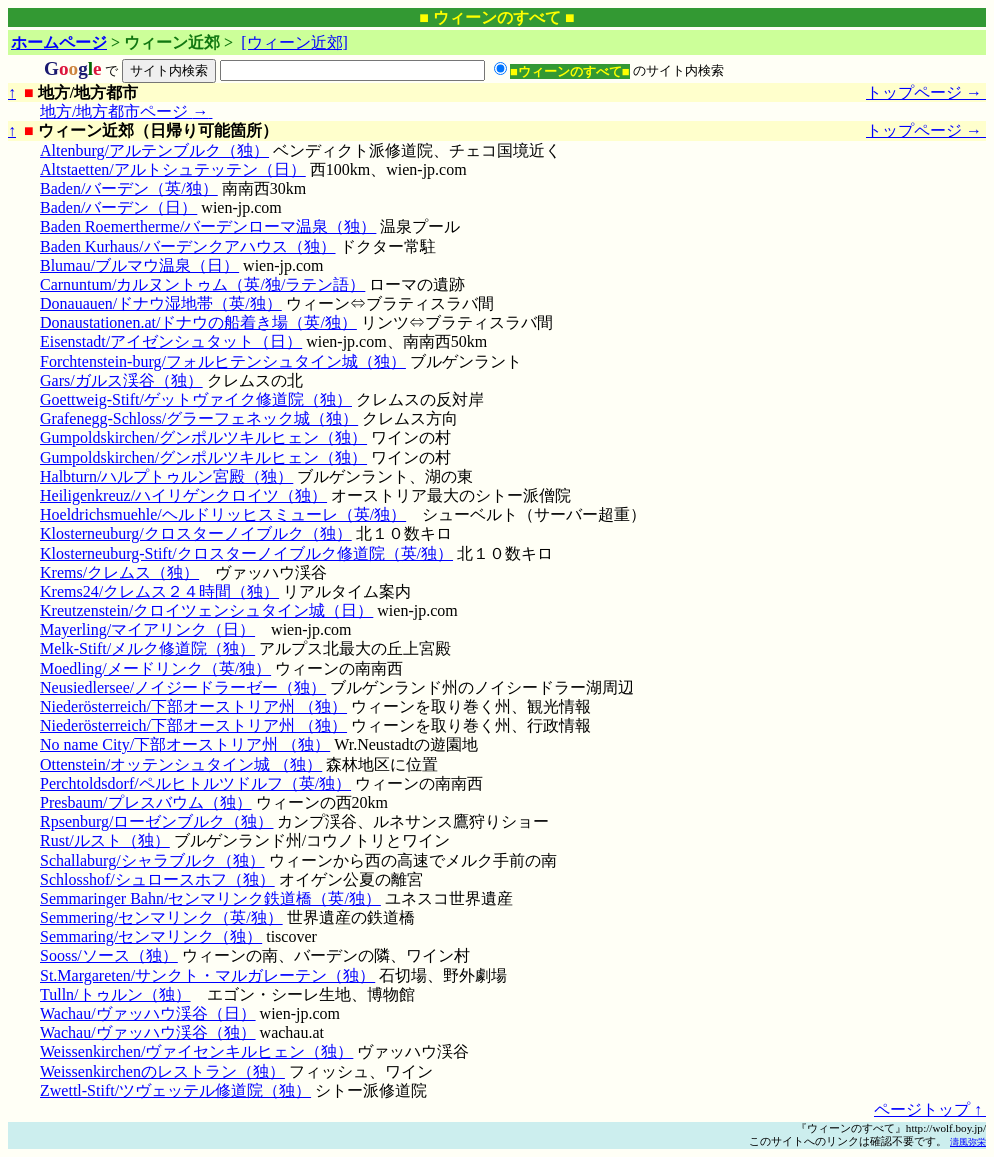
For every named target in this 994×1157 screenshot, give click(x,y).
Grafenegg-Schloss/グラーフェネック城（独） (199, 418)
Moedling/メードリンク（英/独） (155, 668)
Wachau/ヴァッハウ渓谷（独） (148, 1032)
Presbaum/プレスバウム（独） (146, 802)
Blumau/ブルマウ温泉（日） (139, 265)
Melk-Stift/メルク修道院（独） (147, 648)
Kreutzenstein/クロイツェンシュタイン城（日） (206, 610)
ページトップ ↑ (930, 1109)
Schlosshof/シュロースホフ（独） (157, 879)
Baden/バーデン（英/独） (129, 188)
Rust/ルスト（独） (105, 840)
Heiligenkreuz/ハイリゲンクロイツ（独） (183, 495)
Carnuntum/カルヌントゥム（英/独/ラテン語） (202, 284)
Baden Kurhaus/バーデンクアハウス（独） (188, 246)
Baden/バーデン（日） (118, 207)
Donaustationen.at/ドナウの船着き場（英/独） (198, 322)
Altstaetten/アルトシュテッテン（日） (173, 169)
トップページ (926, 92)
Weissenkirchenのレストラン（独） (162, 1071)
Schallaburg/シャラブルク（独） (152, 860)
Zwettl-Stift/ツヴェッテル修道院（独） (175, 1090)
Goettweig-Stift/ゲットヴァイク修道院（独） (196, 399)
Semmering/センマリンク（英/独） (161, 917)
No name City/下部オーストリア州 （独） (185, 744)
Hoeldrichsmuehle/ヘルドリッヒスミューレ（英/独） (223, 514)
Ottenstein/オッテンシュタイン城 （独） (181, 764)
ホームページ (59, 42)
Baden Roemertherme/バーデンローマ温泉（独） (208, 226)
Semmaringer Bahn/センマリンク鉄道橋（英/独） (210, 898)
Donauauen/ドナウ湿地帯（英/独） (161, 303)
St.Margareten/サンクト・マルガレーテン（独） (207, 975)
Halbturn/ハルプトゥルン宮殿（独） (166, 476)
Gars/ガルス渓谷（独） (121, 380)
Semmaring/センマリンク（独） (151, 936)
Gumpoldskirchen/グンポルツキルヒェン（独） (203, 437)
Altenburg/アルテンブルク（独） (154, 150)
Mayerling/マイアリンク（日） (147, 629)
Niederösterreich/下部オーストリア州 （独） (193, 706)
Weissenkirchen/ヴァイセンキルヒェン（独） (196, 1051)
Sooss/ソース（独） (109, 955)
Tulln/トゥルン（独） (115, 994)
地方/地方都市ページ (126, 111)
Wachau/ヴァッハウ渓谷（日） (148, 1013)
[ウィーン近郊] (294, 42)
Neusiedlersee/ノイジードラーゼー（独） (183, 687)
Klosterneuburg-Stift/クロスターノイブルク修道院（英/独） (246, 553)
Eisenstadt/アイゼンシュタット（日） (171, 341)
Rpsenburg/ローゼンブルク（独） (156, 821)
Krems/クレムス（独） (119, 572)
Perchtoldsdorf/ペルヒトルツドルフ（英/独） (195, 783)
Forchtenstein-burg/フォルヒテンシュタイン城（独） (223, 361)
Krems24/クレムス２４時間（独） (159, 591)
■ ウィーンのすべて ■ (496, 17)
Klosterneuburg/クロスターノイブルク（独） (196, 533)
